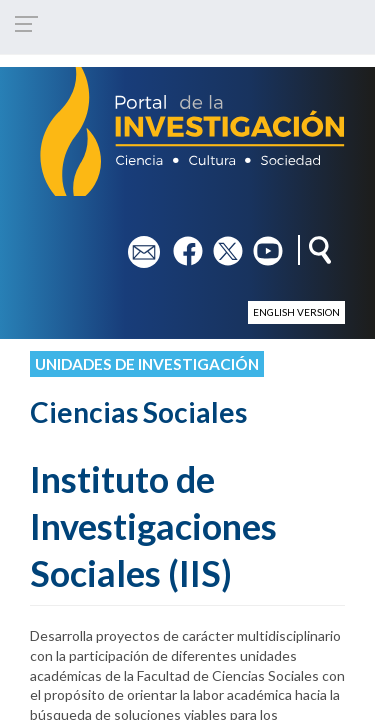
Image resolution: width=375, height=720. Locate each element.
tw (221, 244)
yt (259, 244)
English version (296, 312)
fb (179, 244)
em (137, 244)
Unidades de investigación (147, 364)
